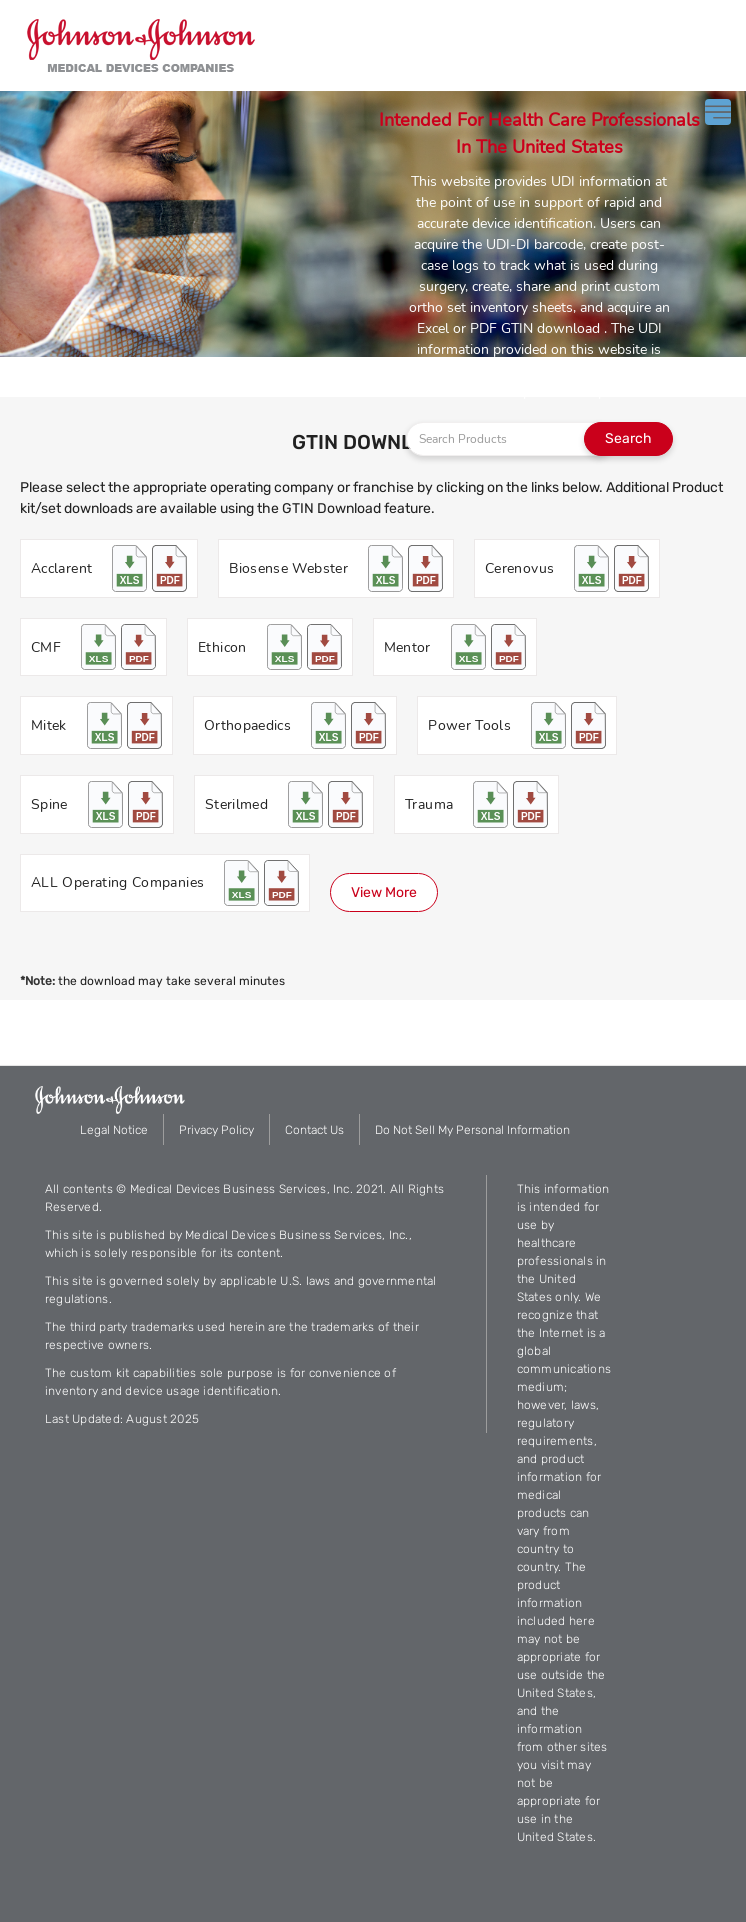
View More (384, 892)
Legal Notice (114, 1130)
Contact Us (314, 1130)
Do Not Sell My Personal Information (472, 1130)
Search (628, 438)
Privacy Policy (216, 1130)
